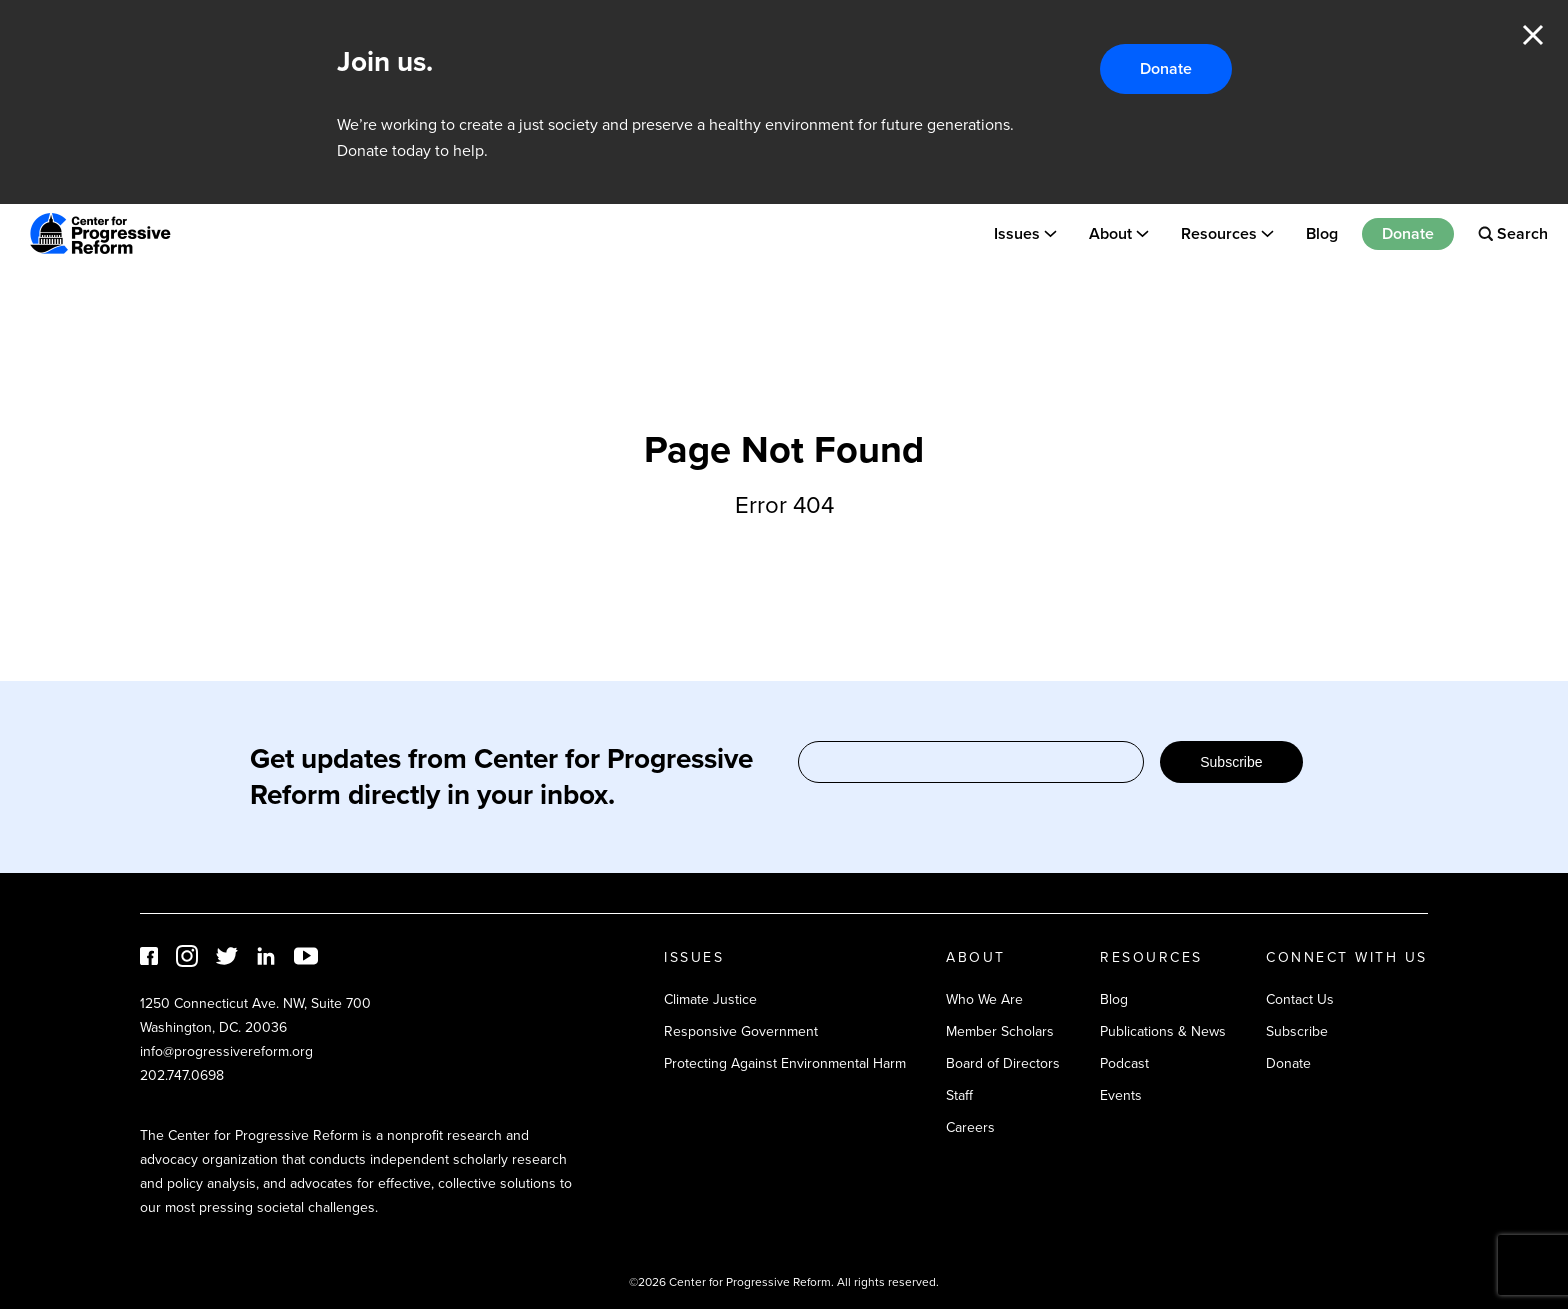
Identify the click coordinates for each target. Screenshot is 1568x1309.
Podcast (1124, 1063)
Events (1121, 1095)
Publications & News (1163, 1031)
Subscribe (1231, 762)
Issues (1017, 233)
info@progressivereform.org (226, 1051)
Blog (1322, 233)
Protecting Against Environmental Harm (785, 1063)
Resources (1219, 233)
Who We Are (984, 999)
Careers (970, 1127)
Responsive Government (741, 1031)
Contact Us (1300, 999)
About (1110, 233)
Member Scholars (1000, 1031)
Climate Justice (710, 999)
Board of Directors (1003, 1063)
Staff (959, 1095)
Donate (1166, 68)
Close (1533, 35)
